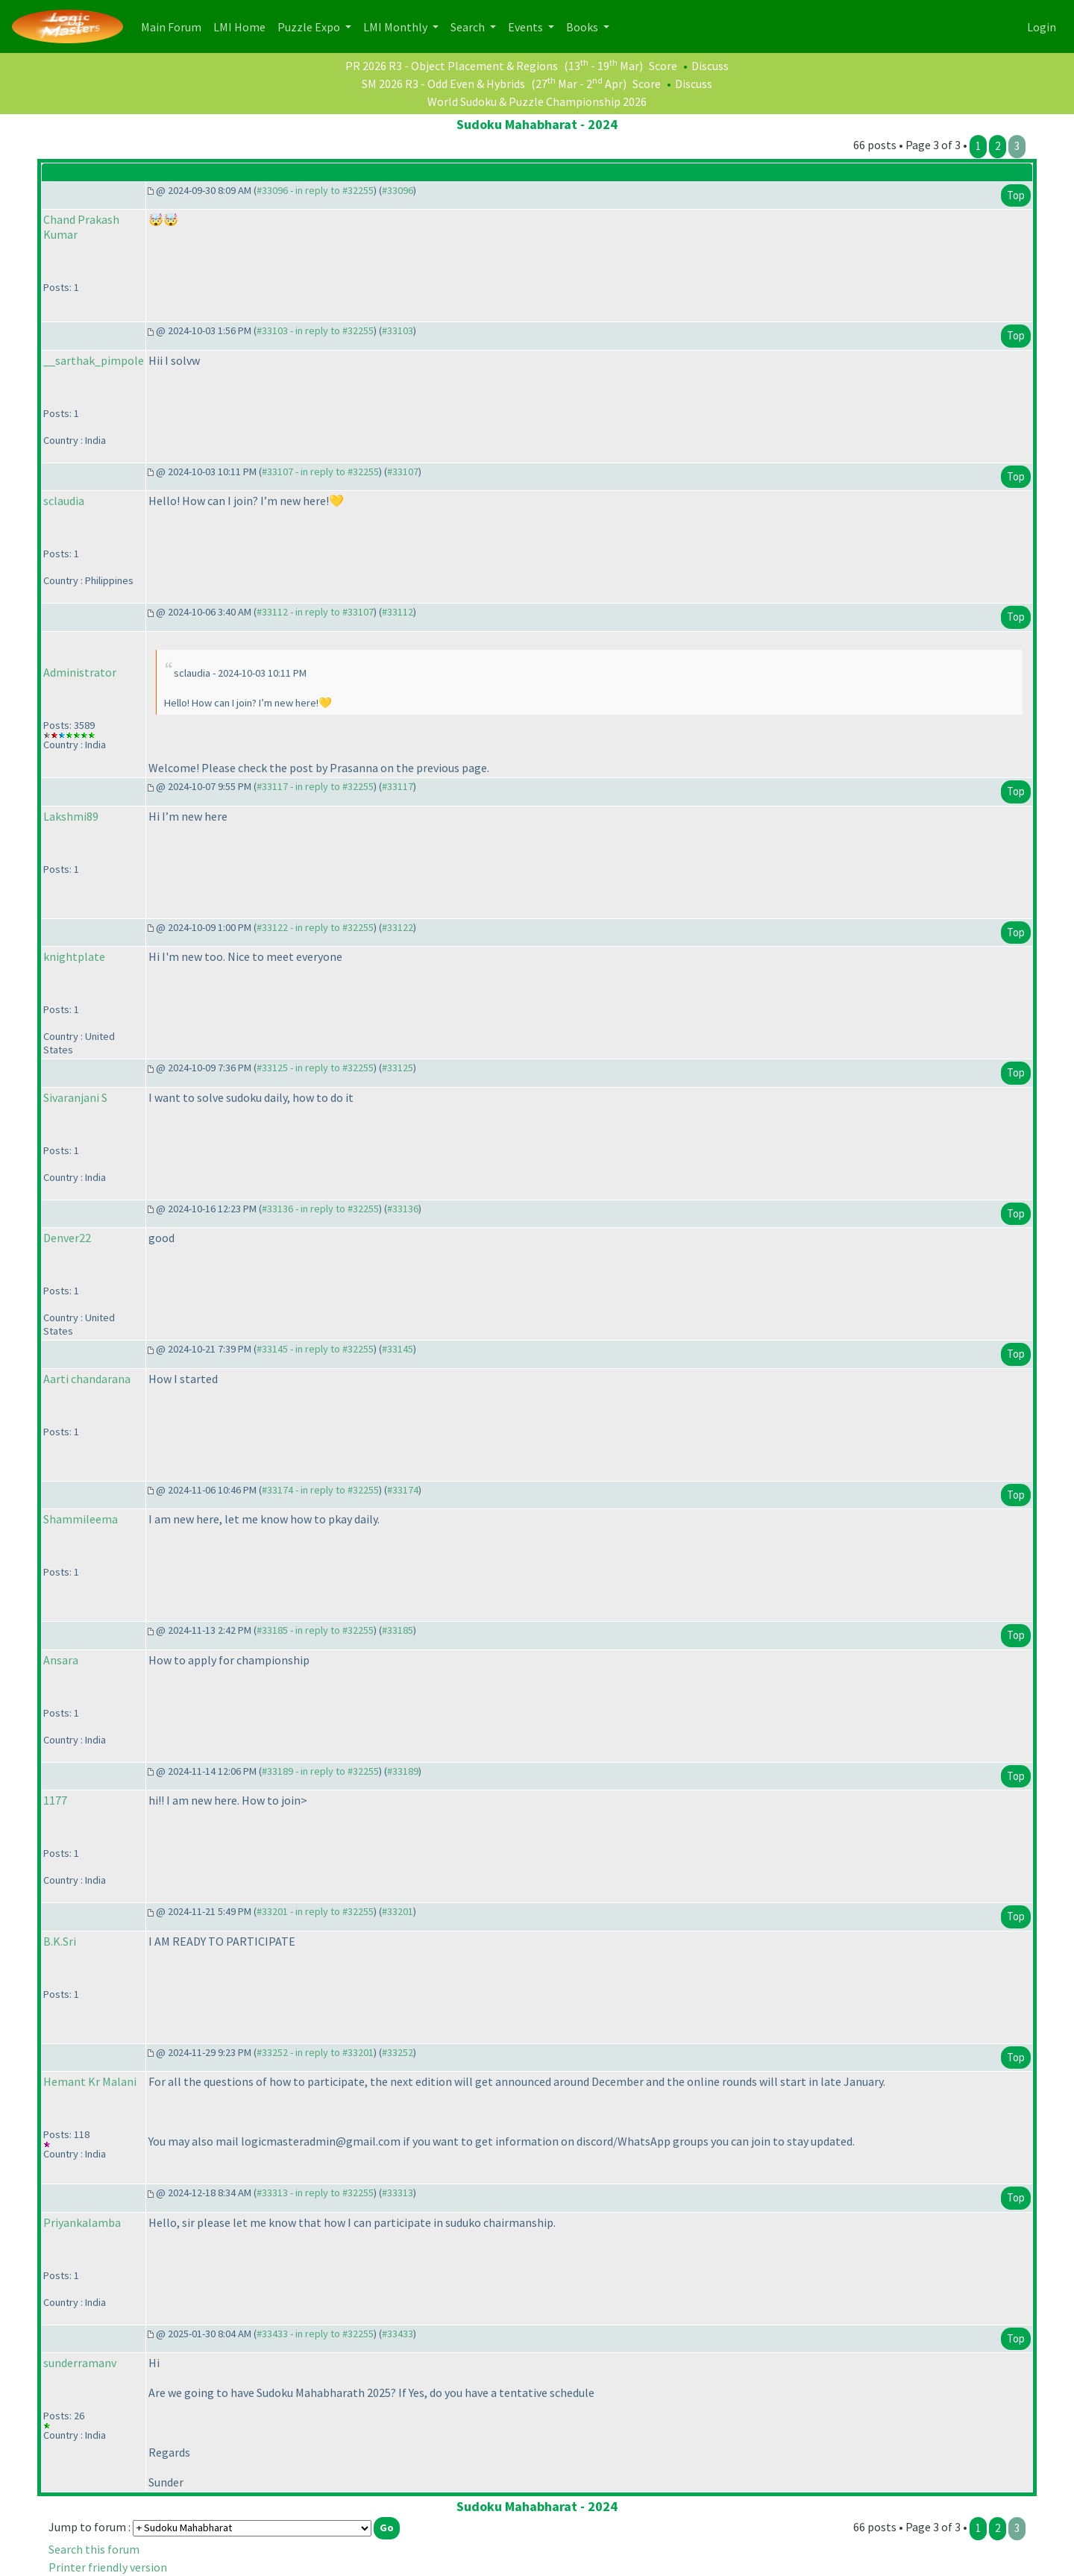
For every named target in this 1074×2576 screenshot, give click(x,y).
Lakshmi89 (70, 816)
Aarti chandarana (87, 1378)
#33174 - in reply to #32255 (320, 1490)
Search (468, 26)
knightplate (74, 956)
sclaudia (63, 500)
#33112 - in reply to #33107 (315, 611)
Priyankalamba (82, 2222)
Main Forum (174, 25)
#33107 (402, 471)
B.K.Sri (59, 1941)
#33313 (397, 2192)
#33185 (397, 1630)
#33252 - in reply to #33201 (315, 2052)
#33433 (397, 2333)
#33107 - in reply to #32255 (320, 471)
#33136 (402, 1208)
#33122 (397, 927)
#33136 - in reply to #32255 (320, 1208)
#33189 (402, 1771)
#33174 (402, 1490)
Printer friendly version (107, 2567)
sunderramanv (79, 2362)
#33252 (397, 2052)
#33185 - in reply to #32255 (315, 1630)
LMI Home (242, 25)
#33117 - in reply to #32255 (315, 786)
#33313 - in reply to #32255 (315, 2192)
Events (526, 26)
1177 (55, 1800)
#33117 (397, 786)
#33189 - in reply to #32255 (320, 1771)
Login (1041, 26)
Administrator (79, 672)
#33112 (397, 611)
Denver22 (67, 1237)
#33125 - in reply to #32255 (315, 1067)
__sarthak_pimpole (93, 360)
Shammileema (80, 1518)
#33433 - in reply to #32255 (315, 2333)
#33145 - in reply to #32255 (315, 1349)
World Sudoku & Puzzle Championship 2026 (537, 101)
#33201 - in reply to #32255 (315, 1911)
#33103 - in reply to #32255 (315, 330)
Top (1016, 195)
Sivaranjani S (75, 1097)
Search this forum (93, 2549)
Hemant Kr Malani (89, 2081)
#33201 (397, 1911)
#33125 (397, 1067)
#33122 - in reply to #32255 (315, 927)
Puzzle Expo (309, 26)
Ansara (60, 1659)
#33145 (397, 1349)
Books (583, 26)
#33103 (397, 330)
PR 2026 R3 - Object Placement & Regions (451, 65)
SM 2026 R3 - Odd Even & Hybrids (443, 83)
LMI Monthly (396, 26)
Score (663, 65)
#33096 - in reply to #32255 (315, 190)
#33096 (397, 190)
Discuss (710, 65)
